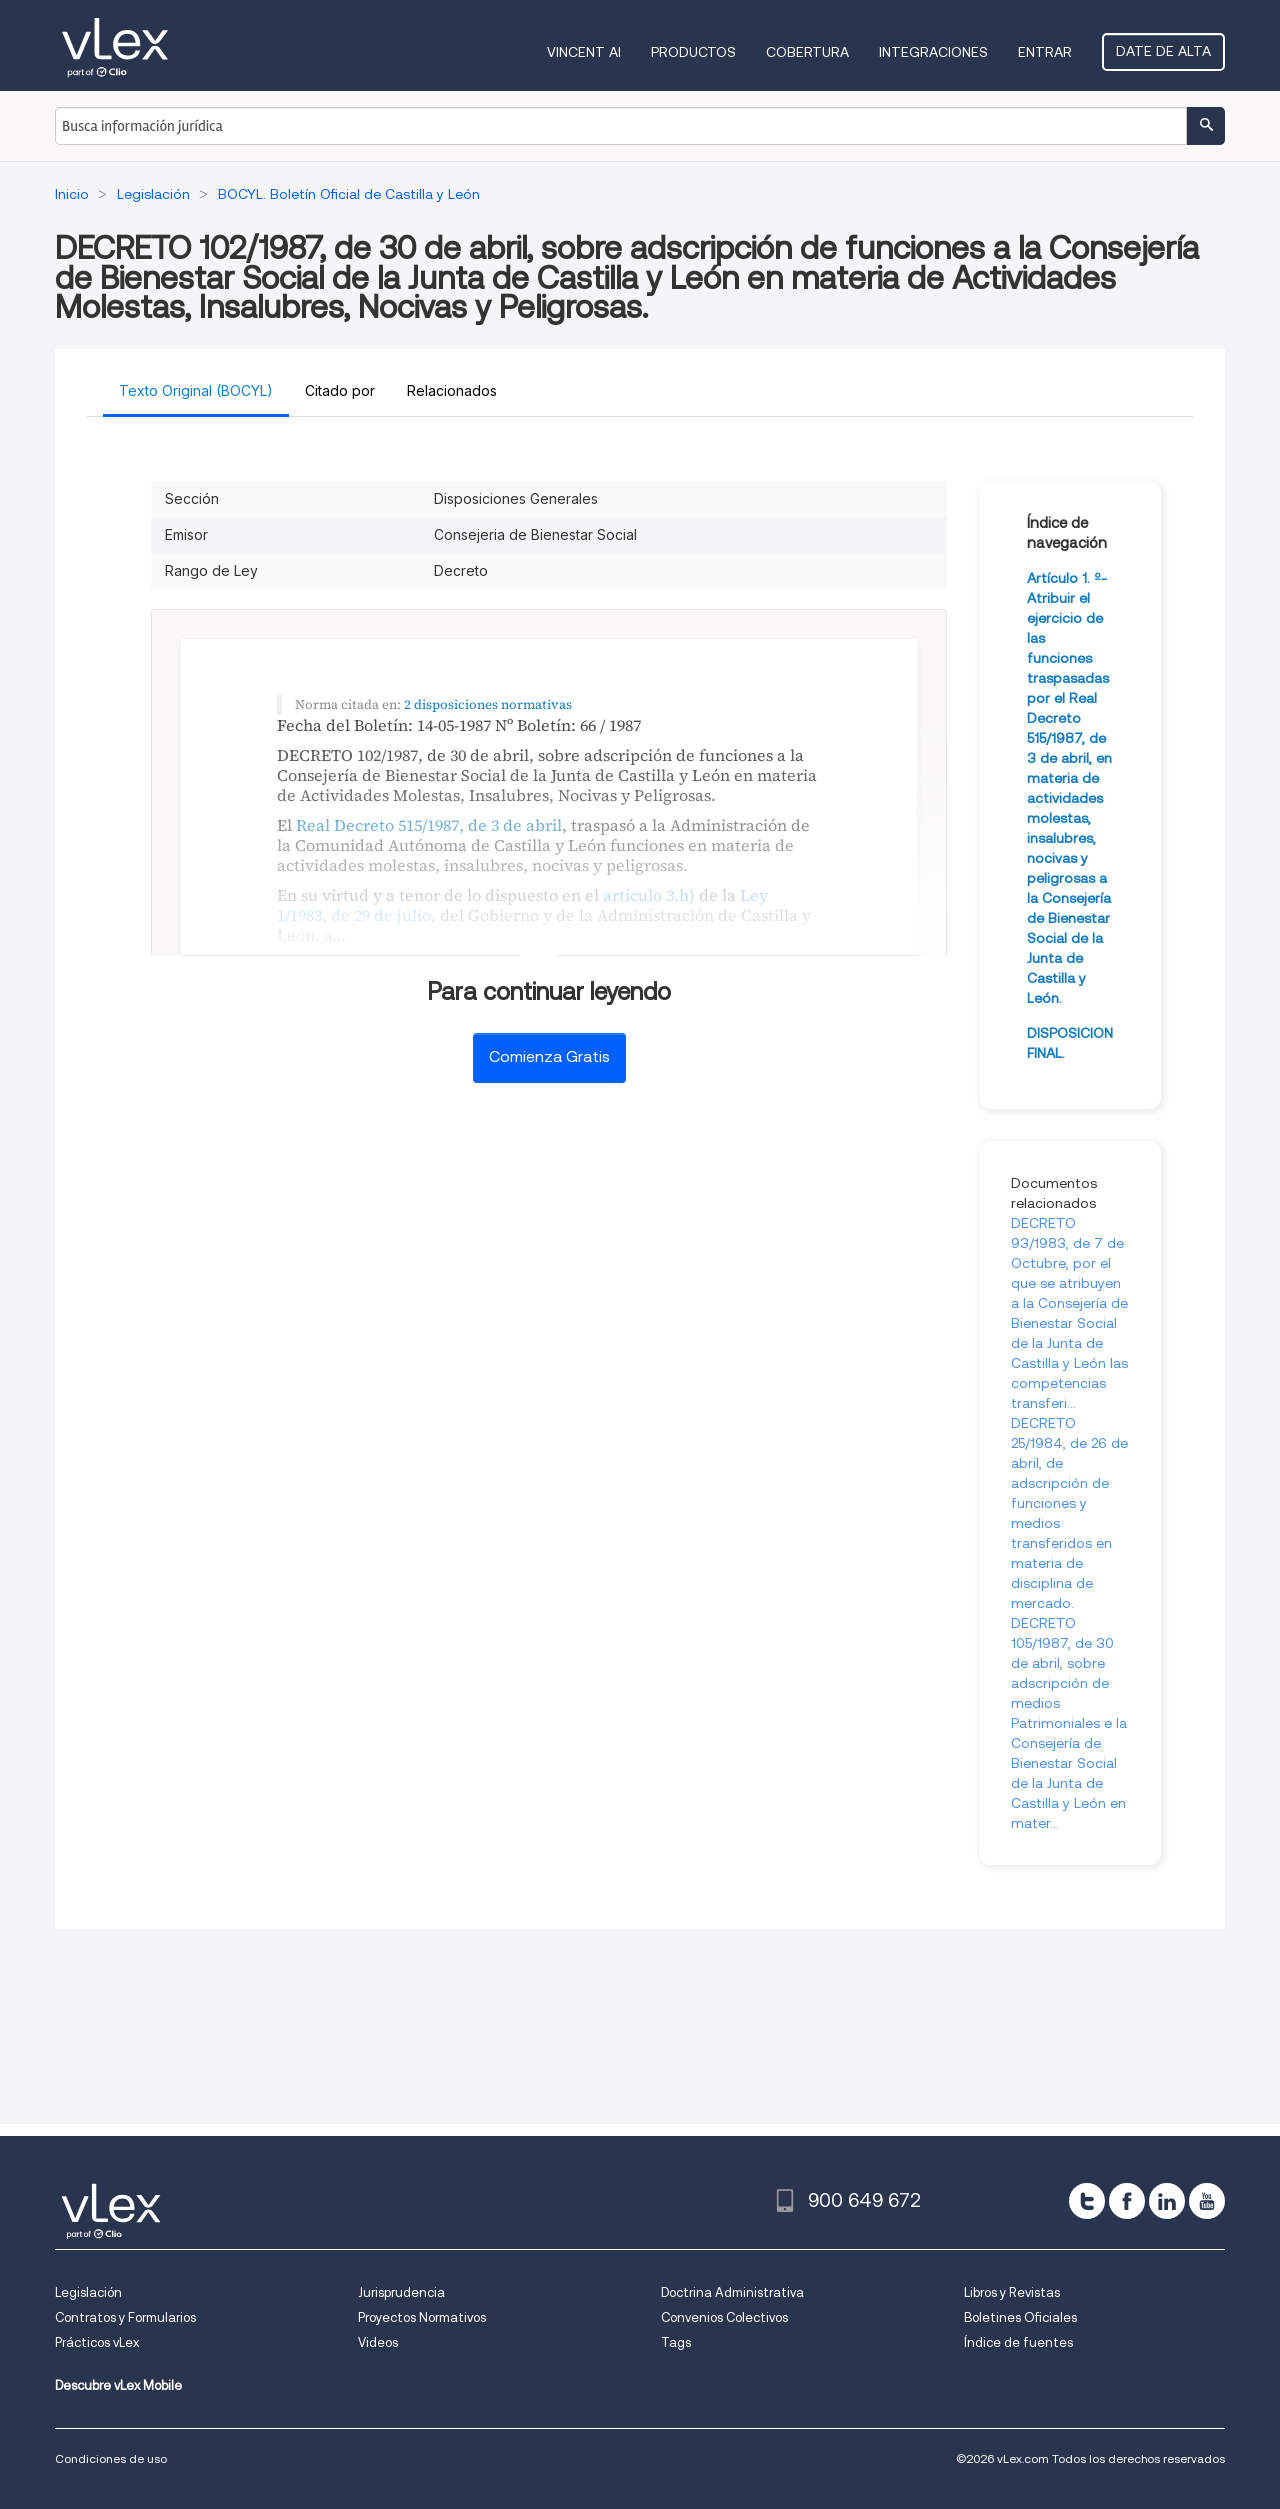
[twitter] (1087, 2201)
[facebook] (1127, 2201)
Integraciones (933, 52)
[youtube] (1207, 2201)
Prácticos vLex (97, 2342)
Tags (676, 2342)
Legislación (88, 2292)
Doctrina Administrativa (732, 2292)
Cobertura (807, 52)
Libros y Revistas (1012, 2292)
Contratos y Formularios (125, 2317)
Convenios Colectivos (724, 2317)
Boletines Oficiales (1020, 2317)
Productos (693, 52)
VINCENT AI (584, 52)
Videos (378, 2342)
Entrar (1045, 52)
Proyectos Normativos (422, 2317)
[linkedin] (1167, 2201)
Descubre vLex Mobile (118, 2385)
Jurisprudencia (401, 2292)
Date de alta (1163, 51)
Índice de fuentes (1018, 2342)
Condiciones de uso (111, 2458)
